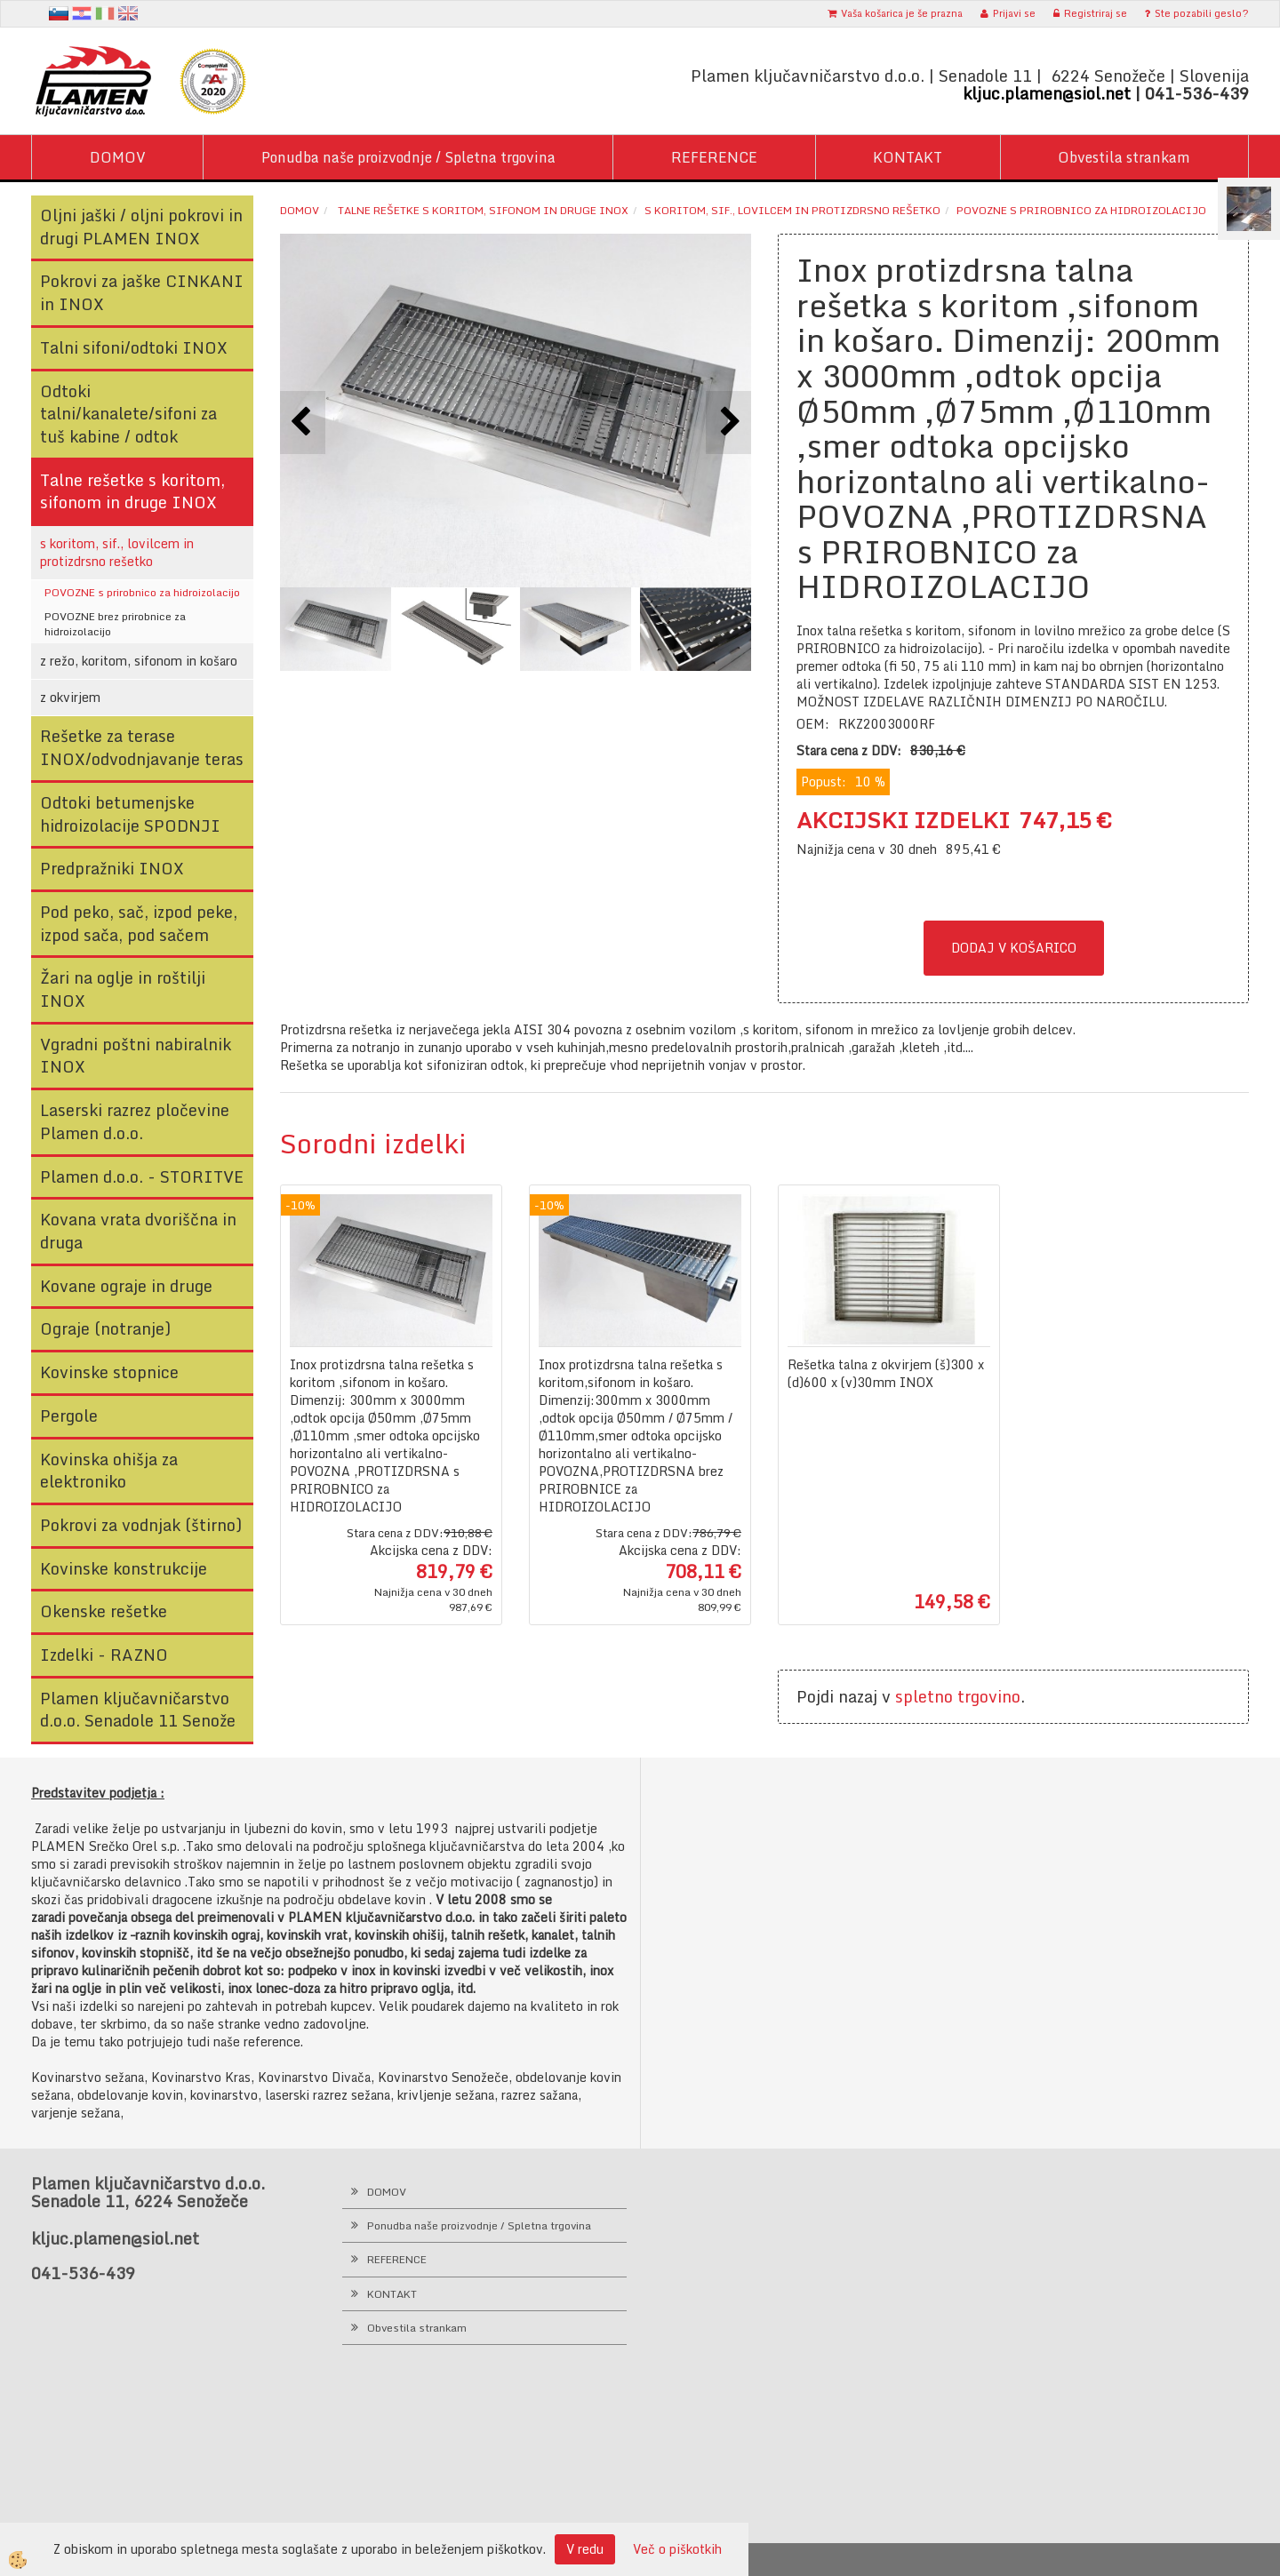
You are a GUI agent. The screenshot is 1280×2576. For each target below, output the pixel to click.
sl (58, 13)
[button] (728, 422)
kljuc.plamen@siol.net (1047, 93)
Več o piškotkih (677, 2549)
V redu (585, 2549)
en (128, 13)
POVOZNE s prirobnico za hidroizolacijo (142, 592)
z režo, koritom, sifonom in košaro (138, 660)
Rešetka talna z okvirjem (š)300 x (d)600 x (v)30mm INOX (886, 1374)
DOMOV (118, 157)
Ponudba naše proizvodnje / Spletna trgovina (408, 157)
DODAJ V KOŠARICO (1013, 947)
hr (82, 13)
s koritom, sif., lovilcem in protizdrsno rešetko (117, 552)
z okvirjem (70, 697)
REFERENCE (714, 157)
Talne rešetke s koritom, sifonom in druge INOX (481, 210)
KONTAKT (907, 157)
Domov (299, 210)
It (105, 13)
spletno (924, 1696)
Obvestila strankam (1124, 157)
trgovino (988, 1696)
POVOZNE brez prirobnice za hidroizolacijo (115, 624)
